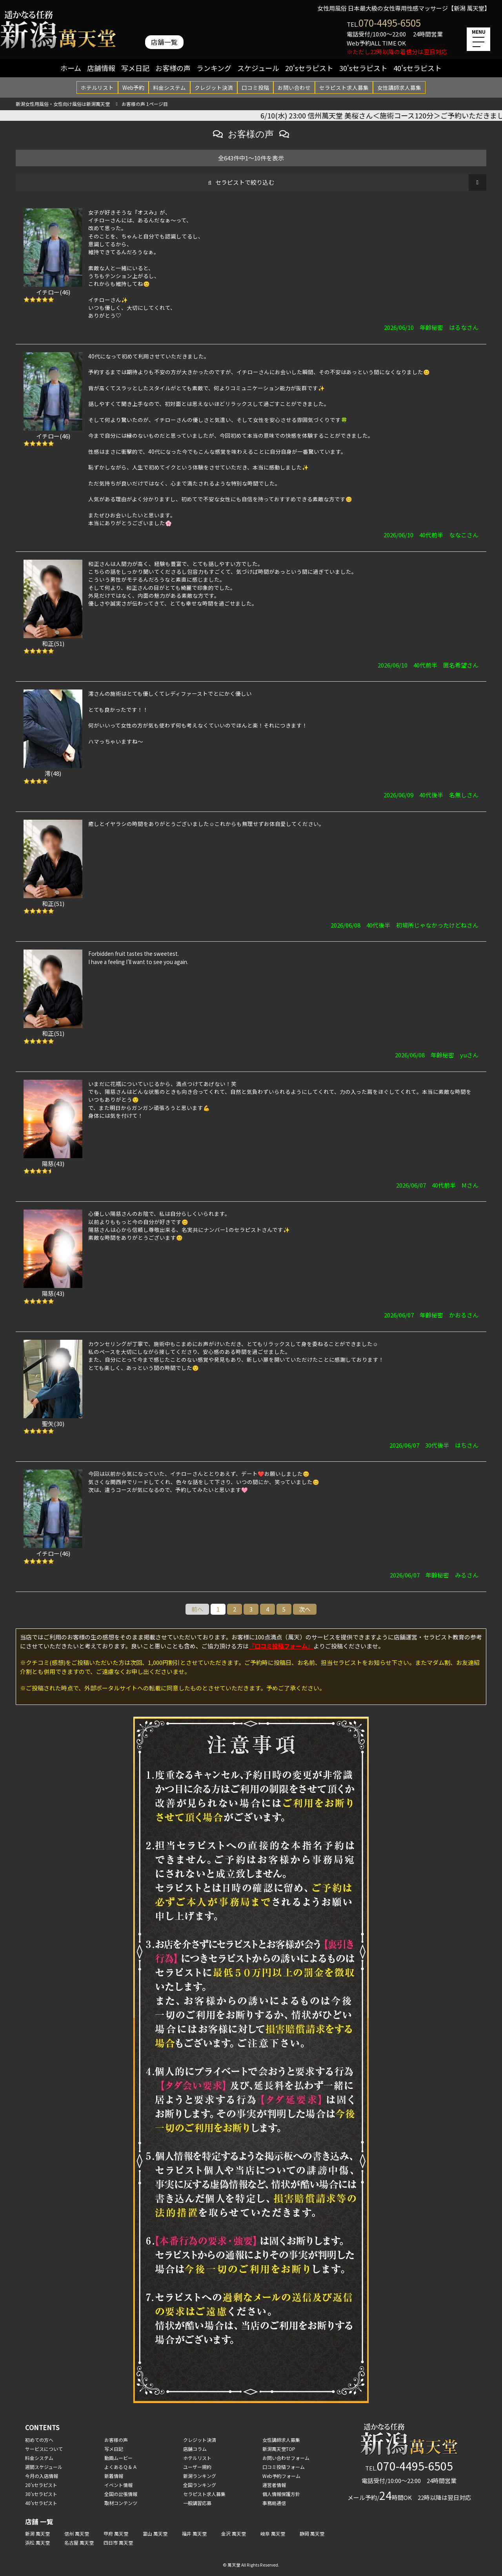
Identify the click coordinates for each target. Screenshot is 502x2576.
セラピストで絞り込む (244, 182)
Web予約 (133, 87)
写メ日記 (135, 68)
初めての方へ (39, 2439)
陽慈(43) (53, 1163)
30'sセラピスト (363, 68)
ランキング (213, 68)
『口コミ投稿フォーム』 (281, 1646)
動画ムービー (118, 2457)
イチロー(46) (53, 292)
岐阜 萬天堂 (272, 2533)
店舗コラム (195, 2448)
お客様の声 (173, 68)
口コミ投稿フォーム (283, 2466)
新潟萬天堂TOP (278, 2448)
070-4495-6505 (389, 22)
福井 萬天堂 (194, 2533)
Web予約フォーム (281, 2475)
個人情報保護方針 (281, 2493)
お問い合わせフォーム (285, 2457)
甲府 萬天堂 (116, 2533)
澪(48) (53, 773)
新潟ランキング (199, 2475)
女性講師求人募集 (399, 87)
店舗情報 (101, 68)
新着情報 (113, 2475)
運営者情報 (274, 2484)
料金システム (169, 87)
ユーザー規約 (197, 2466)
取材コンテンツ (120, 2503)
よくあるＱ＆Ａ (120, 2466)
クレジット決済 (214, 87)
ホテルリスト (97, 87)
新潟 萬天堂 (37, 2533)
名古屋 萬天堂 (79, 2542)
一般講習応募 (197, 2503)
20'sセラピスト (309, 68)
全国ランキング (199, 2484)
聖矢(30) (53, 1423)
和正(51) (53, 643)
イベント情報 (118, 2484)
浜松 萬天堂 (37, 2542)
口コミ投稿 (255, 87)
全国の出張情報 (120, 2493)
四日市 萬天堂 (118, 2542)
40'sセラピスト (417, 68)
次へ (305, 1609)
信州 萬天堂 (76, 2533)
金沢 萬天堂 (233, 2533)
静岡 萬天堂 (312, 2533)
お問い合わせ (294, 87)
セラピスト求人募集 (344, 87)
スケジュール (258, 68)
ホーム (70, 68)
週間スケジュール (43, 2466)
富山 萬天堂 (155, 2533)
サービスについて (44, 2448)
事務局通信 (274, 2503)
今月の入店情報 (41, 2475)
